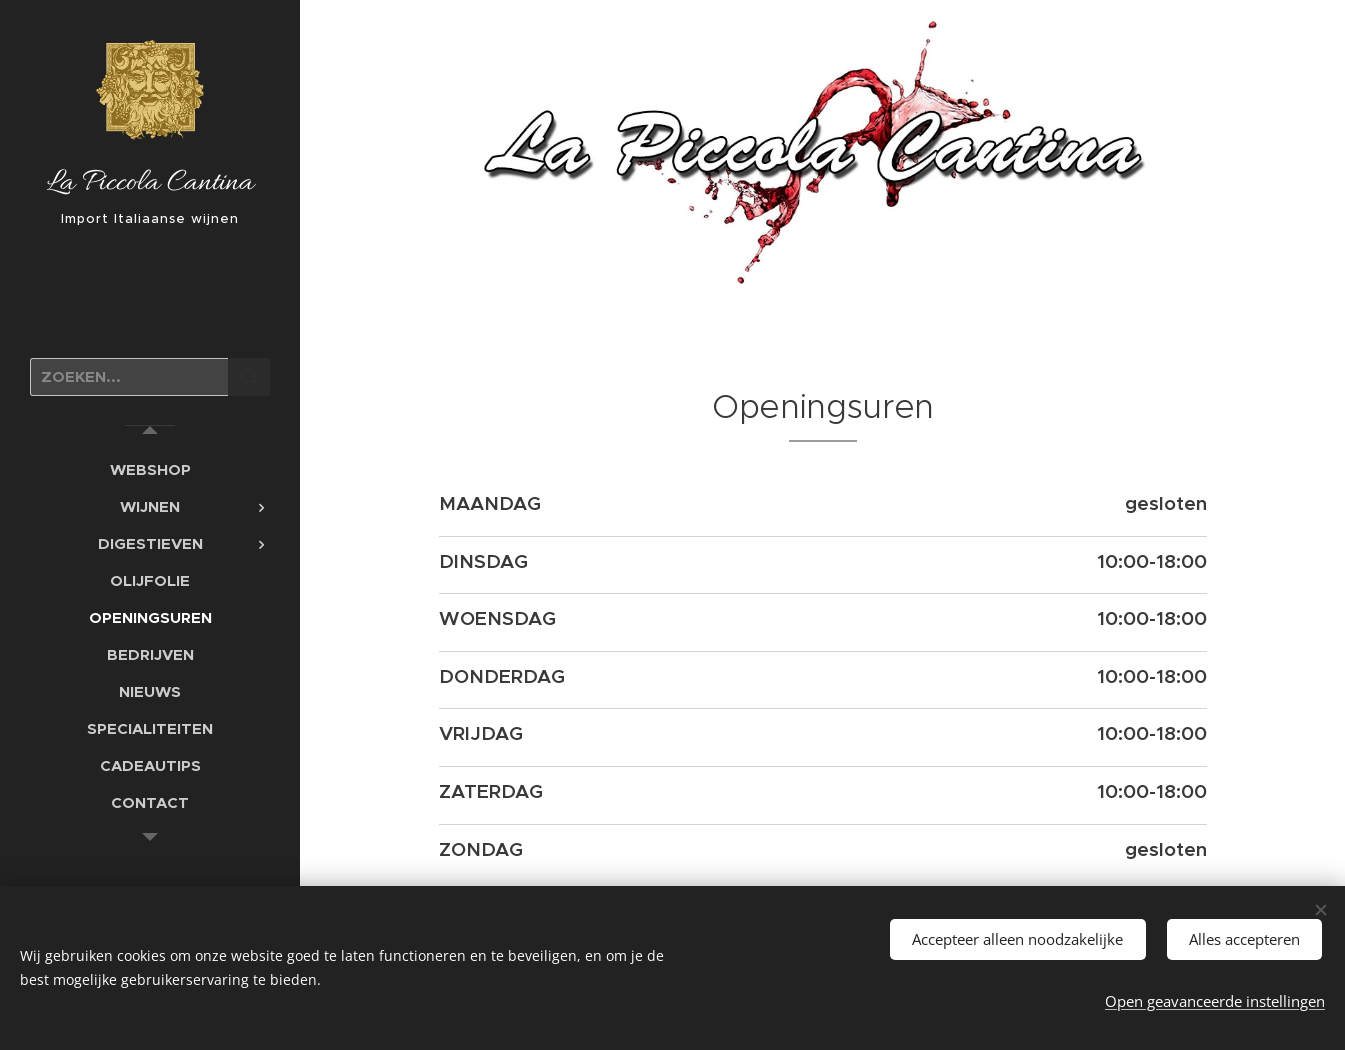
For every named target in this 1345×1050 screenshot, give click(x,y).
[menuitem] (150, 469)
